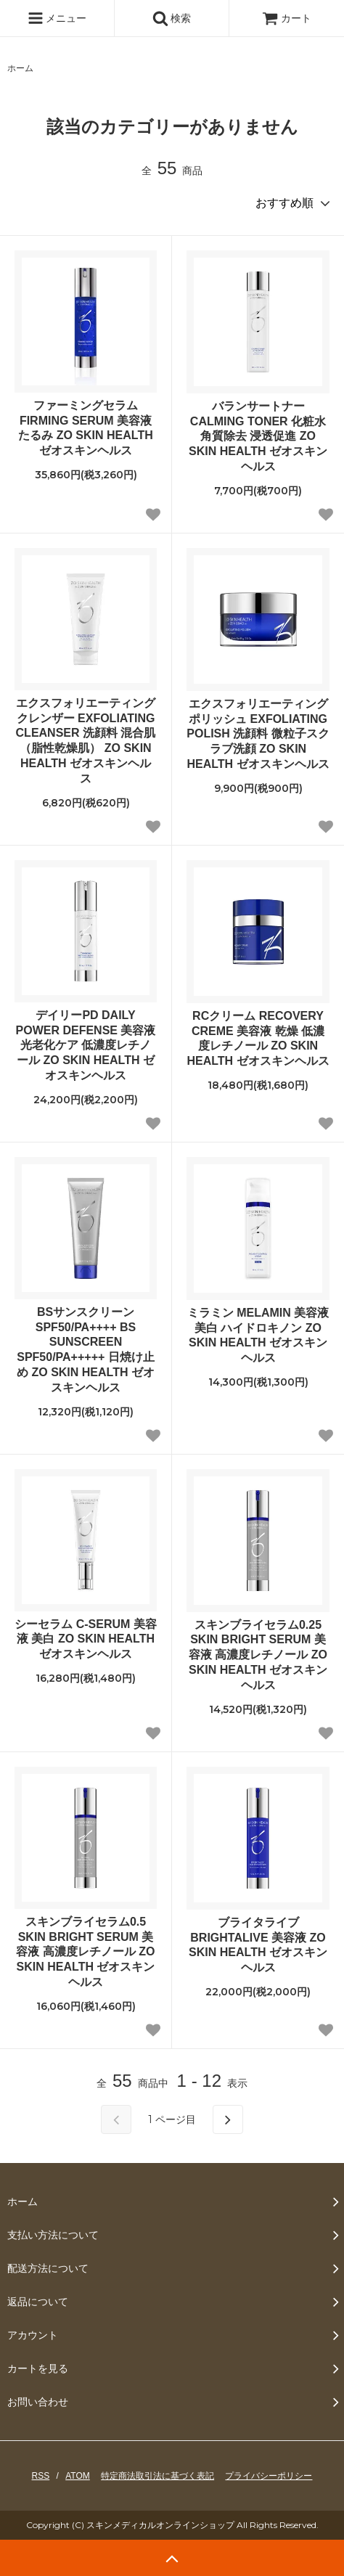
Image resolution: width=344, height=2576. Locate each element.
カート (286, 18)
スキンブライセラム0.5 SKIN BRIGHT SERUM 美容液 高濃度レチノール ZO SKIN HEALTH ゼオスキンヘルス (85, 1951)
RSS (41, 2476)
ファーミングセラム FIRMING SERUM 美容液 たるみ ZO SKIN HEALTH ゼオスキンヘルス (85, 428)
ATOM (77, 2476)
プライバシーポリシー (268, 2476)
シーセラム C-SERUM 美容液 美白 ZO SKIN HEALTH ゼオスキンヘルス (86, 1639)
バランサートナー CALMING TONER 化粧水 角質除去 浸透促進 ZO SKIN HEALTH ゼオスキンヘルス (258, 436)
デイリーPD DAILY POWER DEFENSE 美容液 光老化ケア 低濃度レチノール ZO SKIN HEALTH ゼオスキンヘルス (86, 1045)
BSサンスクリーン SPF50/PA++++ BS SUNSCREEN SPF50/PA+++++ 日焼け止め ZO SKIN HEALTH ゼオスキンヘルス (86, 1350)
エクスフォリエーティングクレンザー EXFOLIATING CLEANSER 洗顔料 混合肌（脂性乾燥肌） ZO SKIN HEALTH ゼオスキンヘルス (86, 741)
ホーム (20, 68)
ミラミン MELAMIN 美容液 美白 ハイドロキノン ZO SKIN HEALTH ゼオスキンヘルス (258, 1335)
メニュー (57, 18)
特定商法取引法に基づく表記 (157, 2476)
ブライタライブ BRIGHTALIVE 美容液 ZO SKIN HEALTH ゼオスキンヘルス (258, 1945)
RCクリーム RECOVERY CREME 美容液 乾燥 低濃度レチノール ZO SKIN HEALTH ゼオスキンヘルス (258, 1038)
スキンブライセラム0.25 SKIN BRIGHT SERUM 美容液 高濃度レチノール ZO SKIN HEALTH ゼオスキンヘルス (258, 1655)
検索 (172, 18)
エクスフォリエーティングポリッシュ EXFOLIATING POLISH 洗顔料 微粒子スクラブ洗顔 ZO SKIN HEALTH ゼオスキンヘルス (258, 734)
